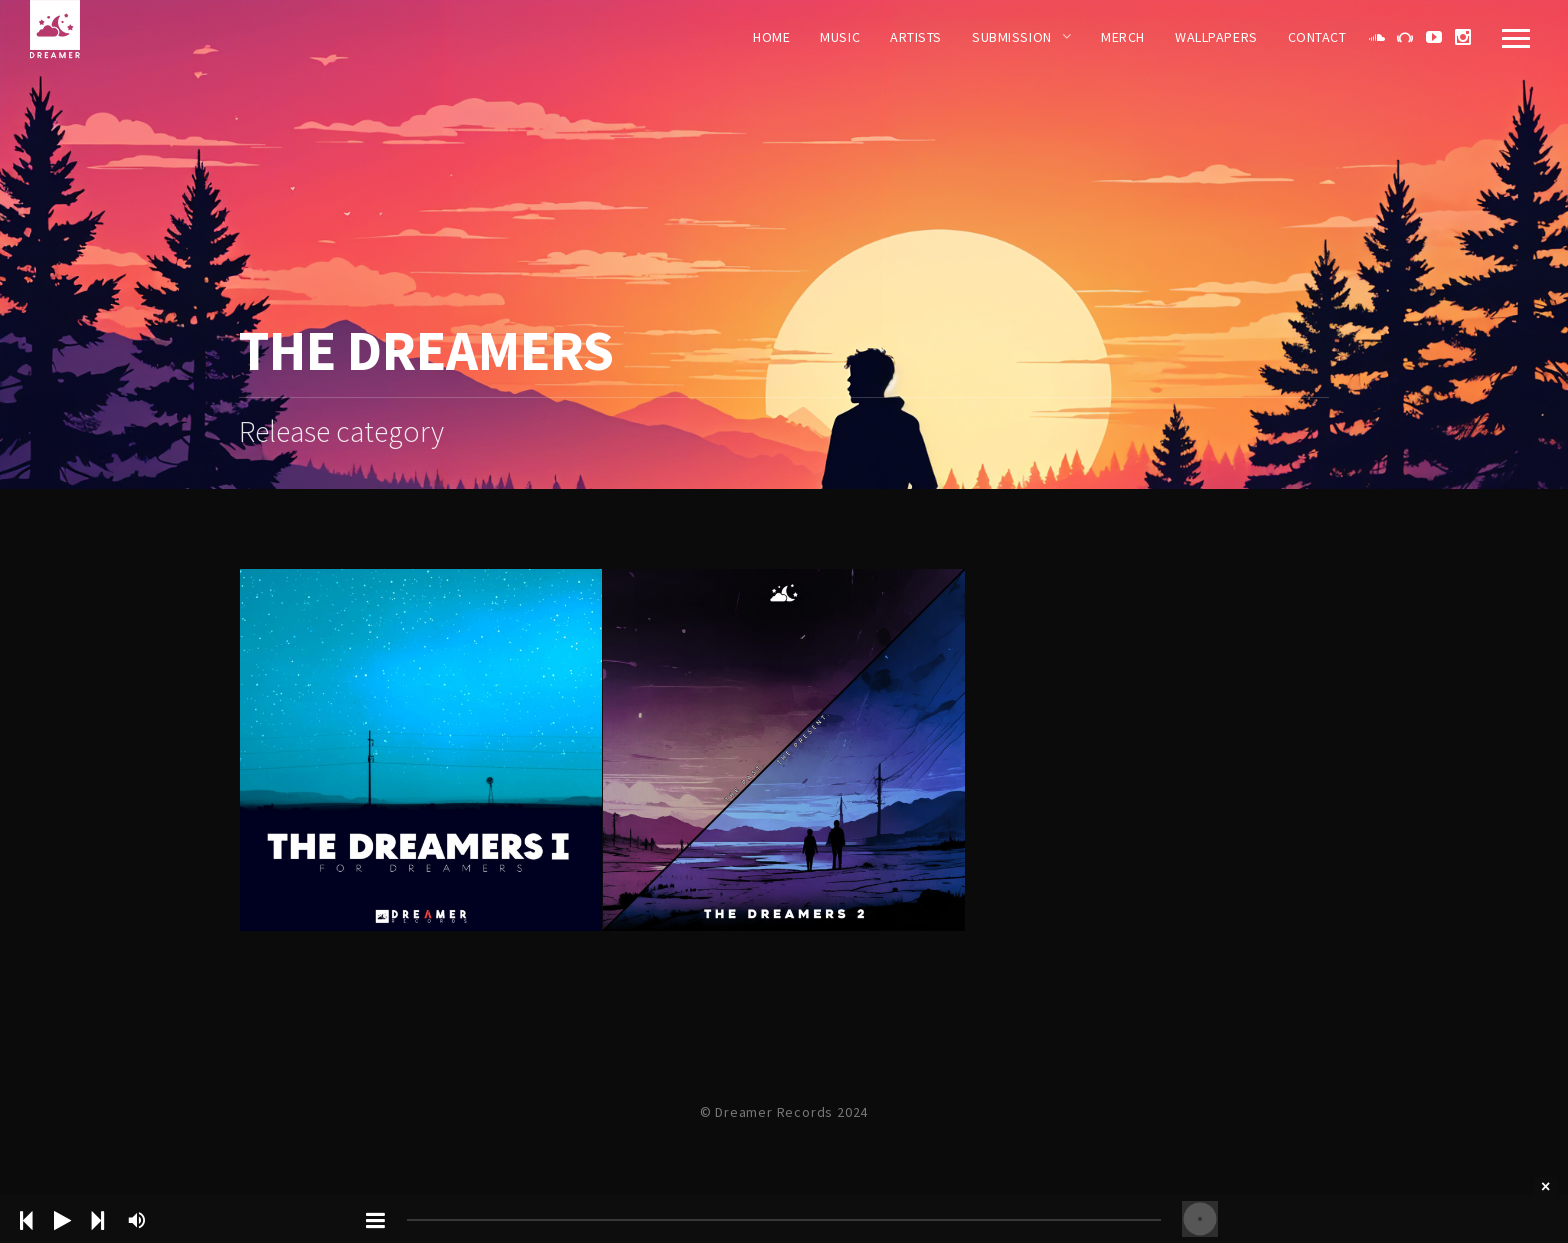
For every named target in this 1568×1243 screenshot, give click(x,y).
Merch (1123, 37)
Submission (1012, 37)
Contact (1317, 37)
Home (771, 37)
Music (840, 37)
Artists (916, 37)
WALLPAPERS (1216, 37)
